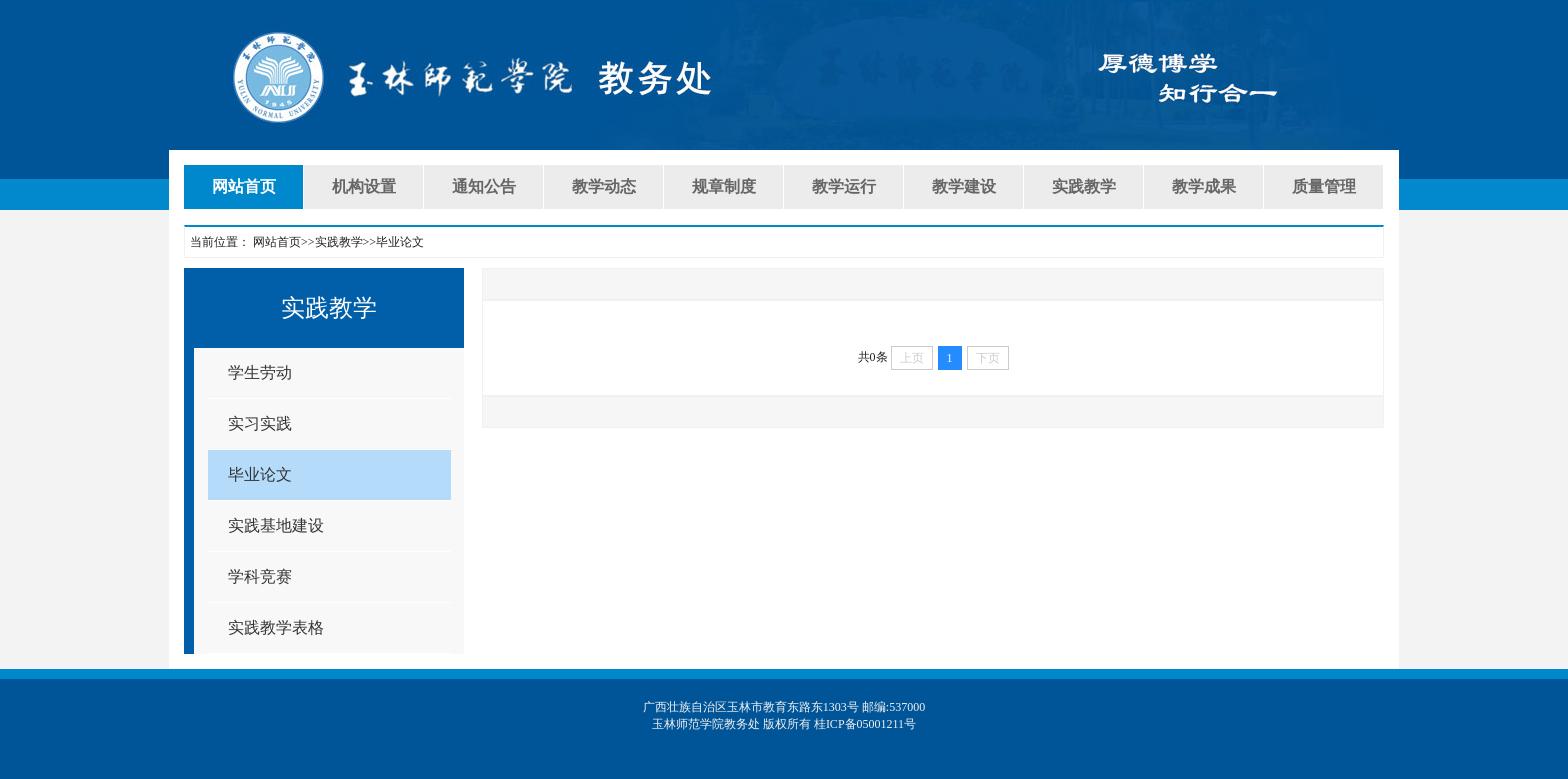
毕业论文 (260, 474)
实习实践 (260, 423)
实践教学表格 (276, 627)
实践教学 (1084, 186)
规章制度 (724, 186)
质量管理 (1324, 186)
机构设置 (364, 186)
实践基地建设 (276, 525)
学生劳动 (260, 372)
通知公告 (484, 186)
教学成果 (1204, 186)
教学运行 (844, 186)
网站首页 (244, 186)
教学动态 (604, 186)
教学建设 (964, 186)
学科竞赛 (260, 576)
